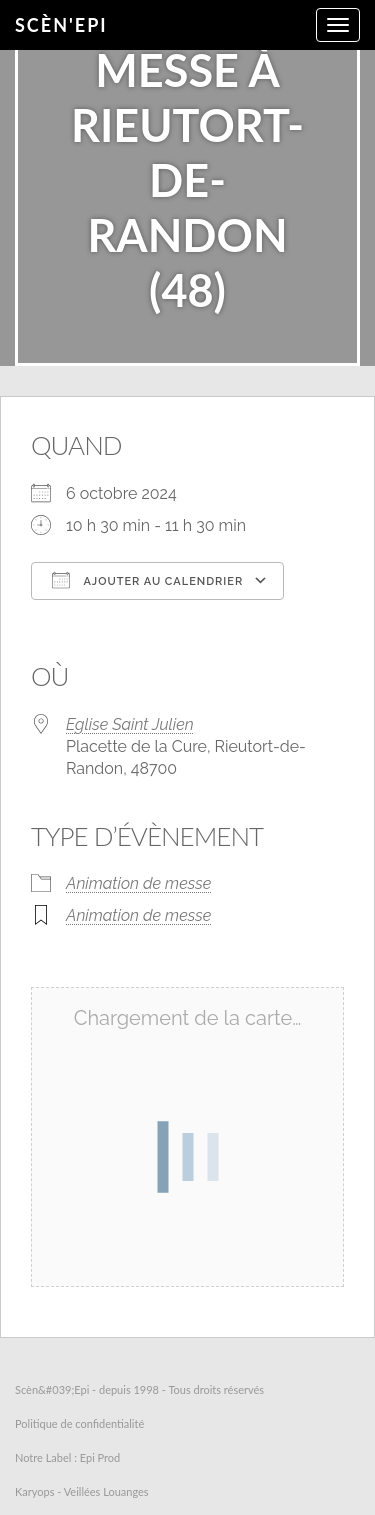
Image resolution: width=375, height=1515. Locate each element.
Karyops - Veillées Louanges (82, 1491)
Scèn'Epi (61, 25)
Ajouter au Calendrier (147, 580)
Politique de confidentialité (79, 1423)
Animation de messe (138, 883)
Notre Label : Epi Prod (67, 1457)
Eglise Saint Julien (130, 724)
